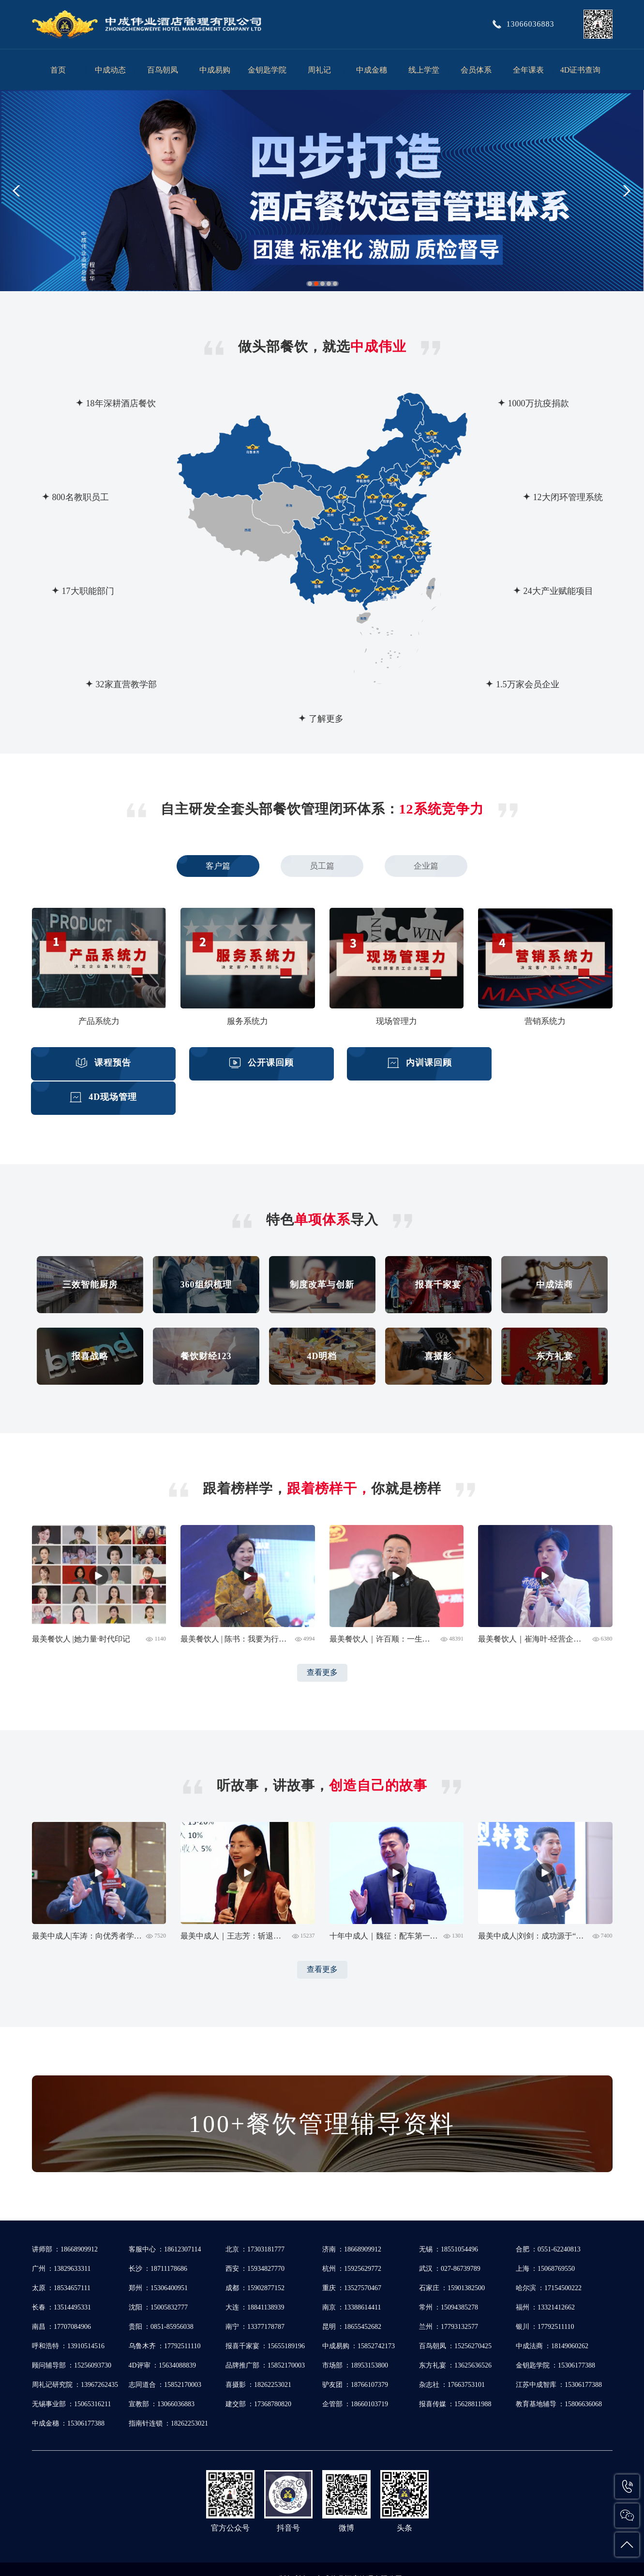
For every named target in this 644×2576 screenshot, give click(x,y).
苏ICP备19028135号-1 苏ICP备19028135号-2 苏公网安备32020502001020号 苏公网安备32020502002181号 (336, 2559)
